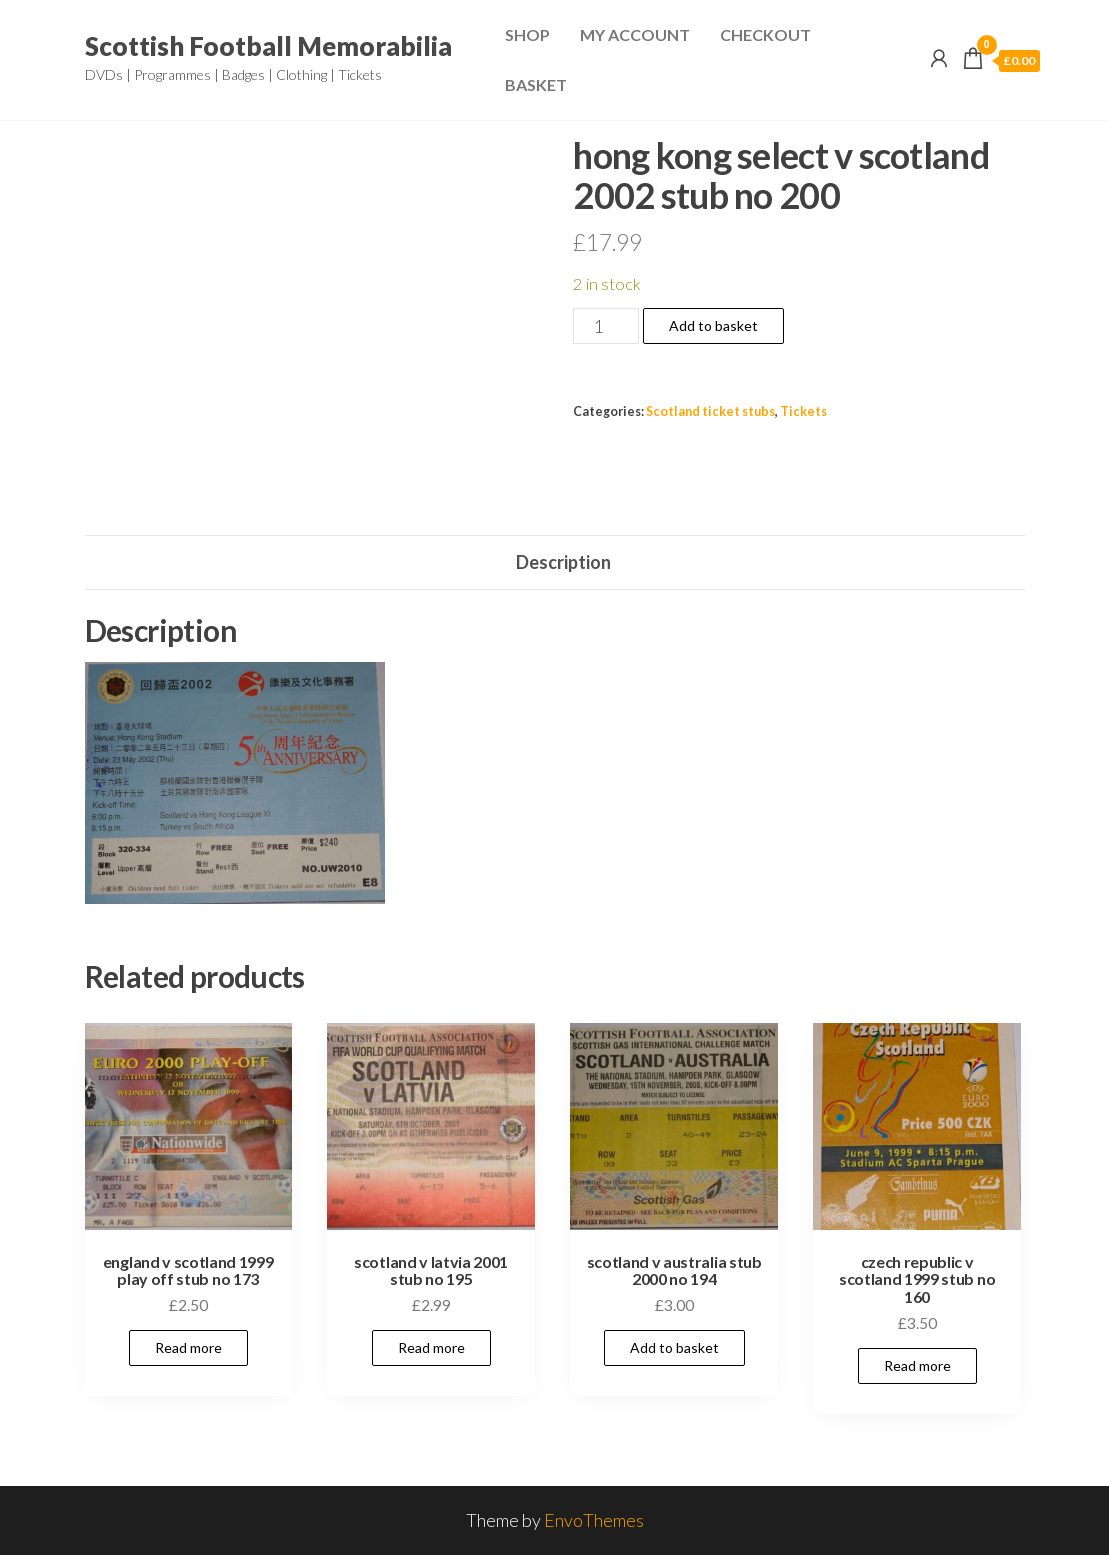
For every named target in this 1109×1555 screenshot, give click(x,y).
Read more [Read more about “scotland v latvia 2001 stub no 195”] (431, 1347)
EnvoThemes (594, 1520)
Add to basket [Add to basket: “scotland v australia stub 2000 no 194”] (674, 1347)
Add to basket (713, 325)
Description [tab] (563, 562)
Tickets (803, 411)
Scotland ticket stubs (710, 411)
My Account (635, 34)
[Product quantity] (605, 326)
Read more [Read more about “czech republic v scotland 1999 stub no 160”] (917, 1365)
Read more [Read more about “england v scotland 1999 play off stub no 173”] (188, 1347)
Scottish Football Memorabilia (268, 46)
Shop (527, 34)
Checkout (765, 34)
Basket (536, 84)
